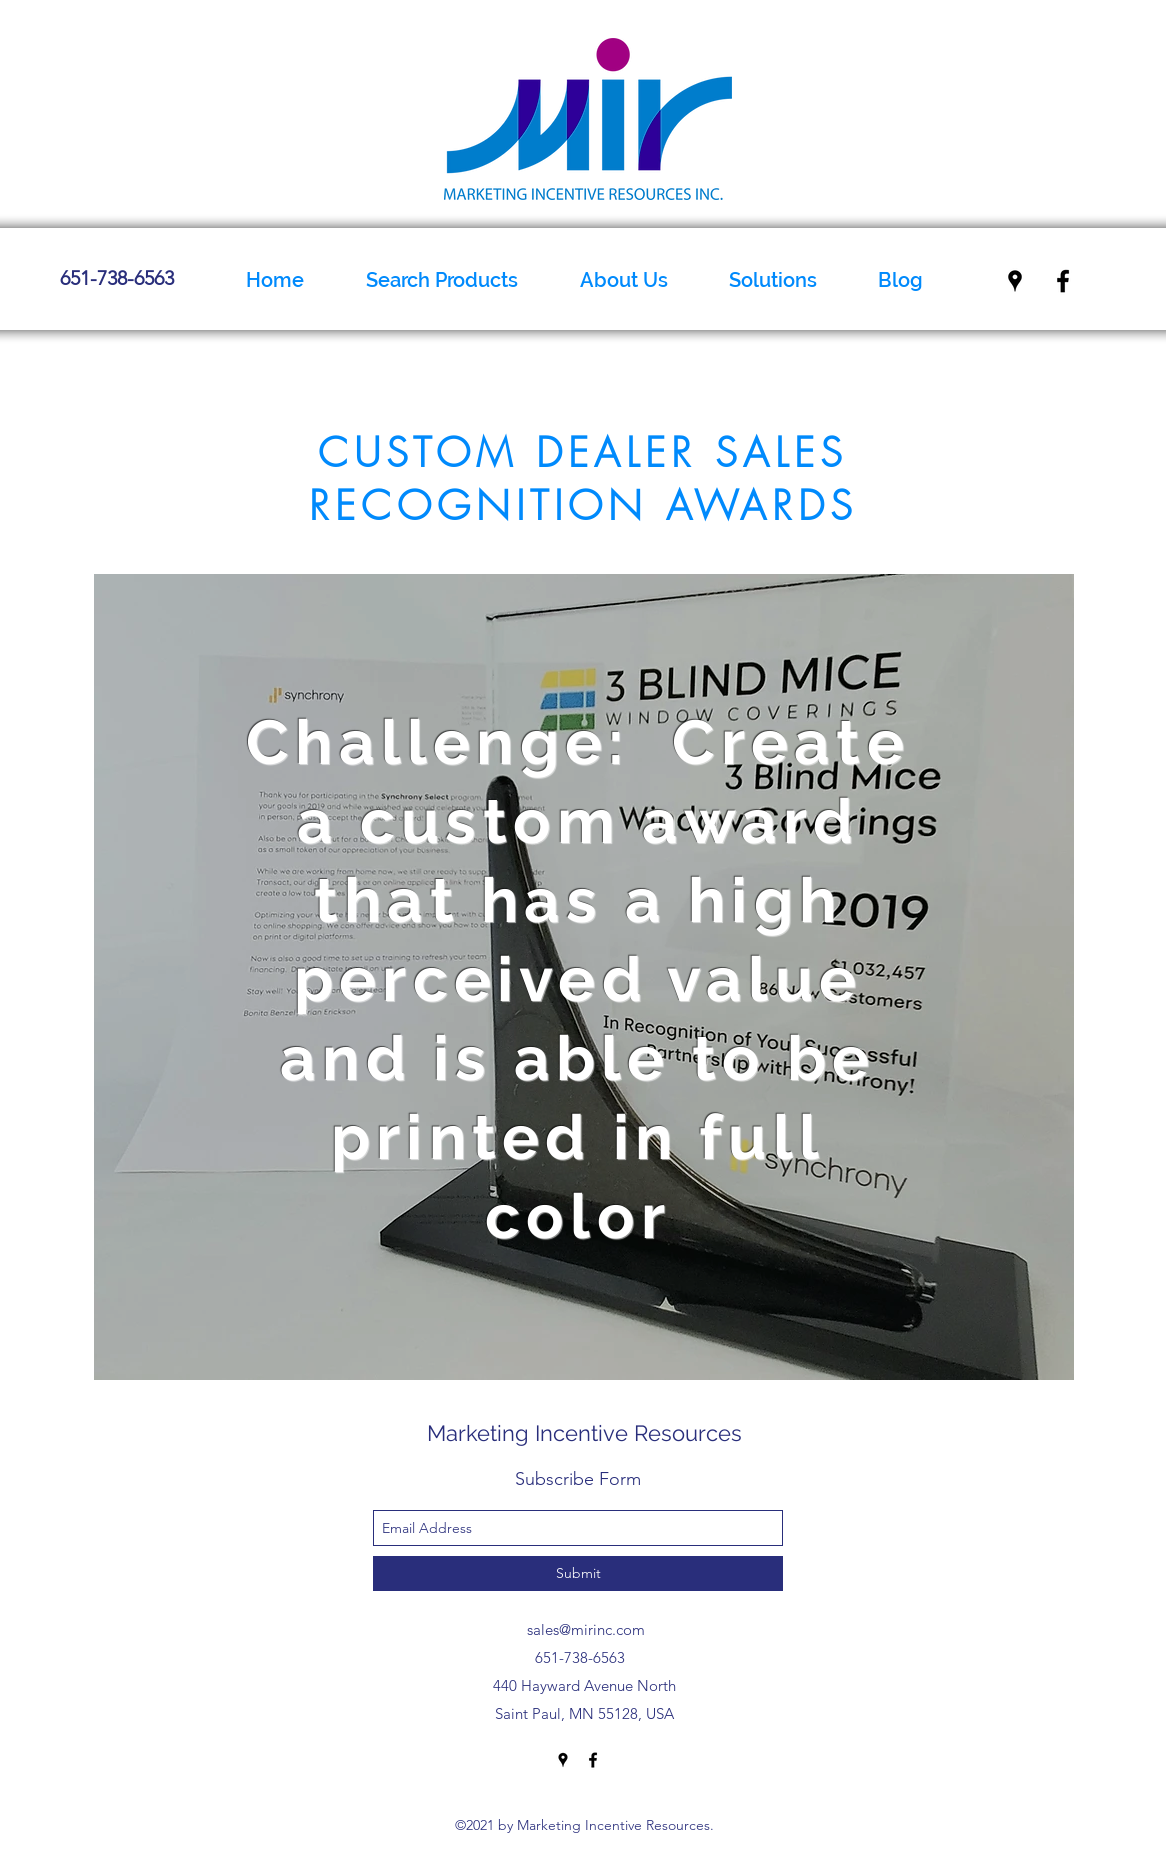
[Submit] (578, 1573)
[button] (623, 280)
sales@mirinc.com (586, 1629)
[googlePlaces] (1015, 281)
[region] (584, 977)
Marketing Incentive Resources (584, 1433)
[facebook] (1063, 281)
